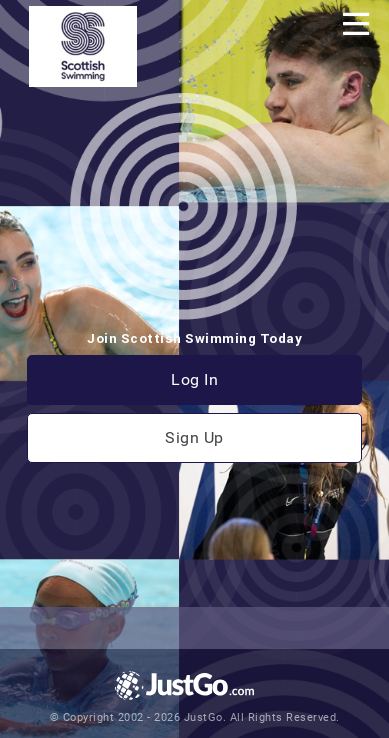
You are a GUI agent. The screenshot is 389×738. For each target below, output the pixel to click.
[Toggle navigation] (356, 24)
